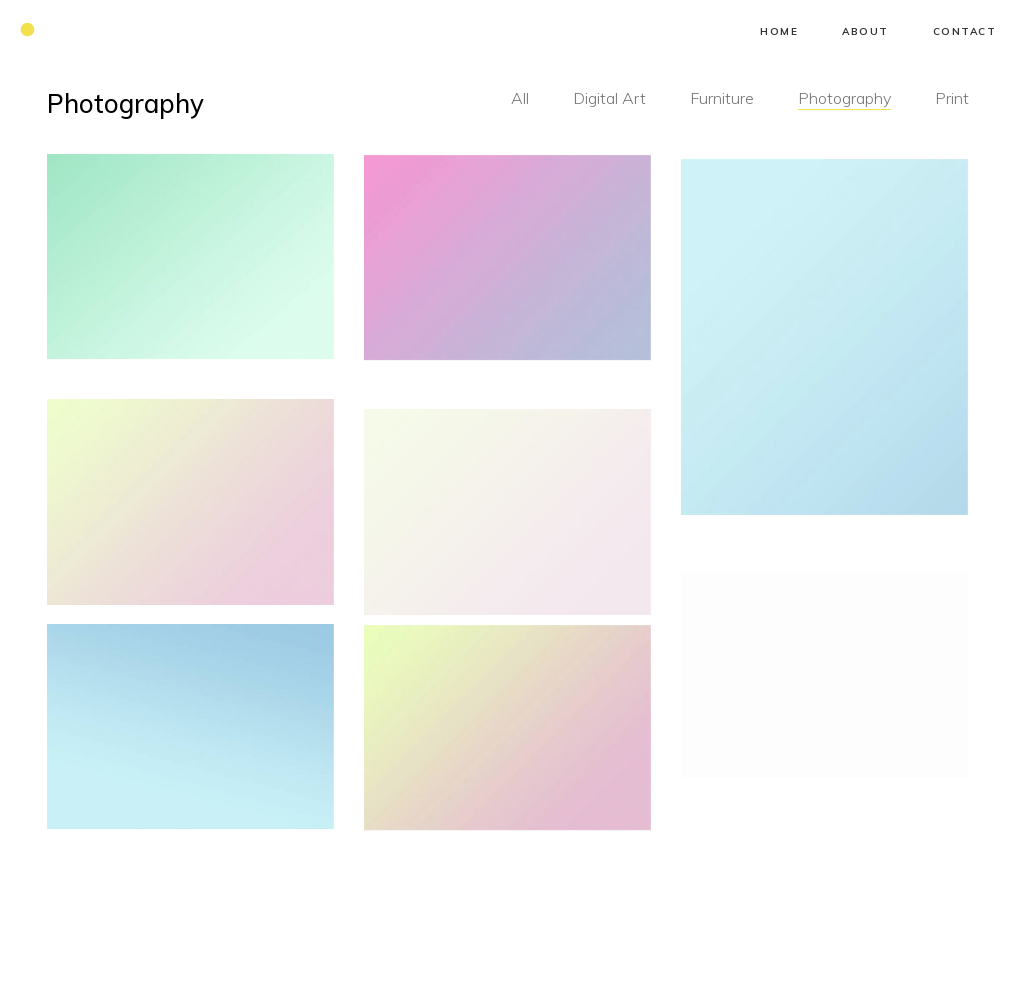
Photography (844, 98)
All (520, 98)
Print (952, 98)
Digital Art (609, 98)
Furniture (722, 98)
